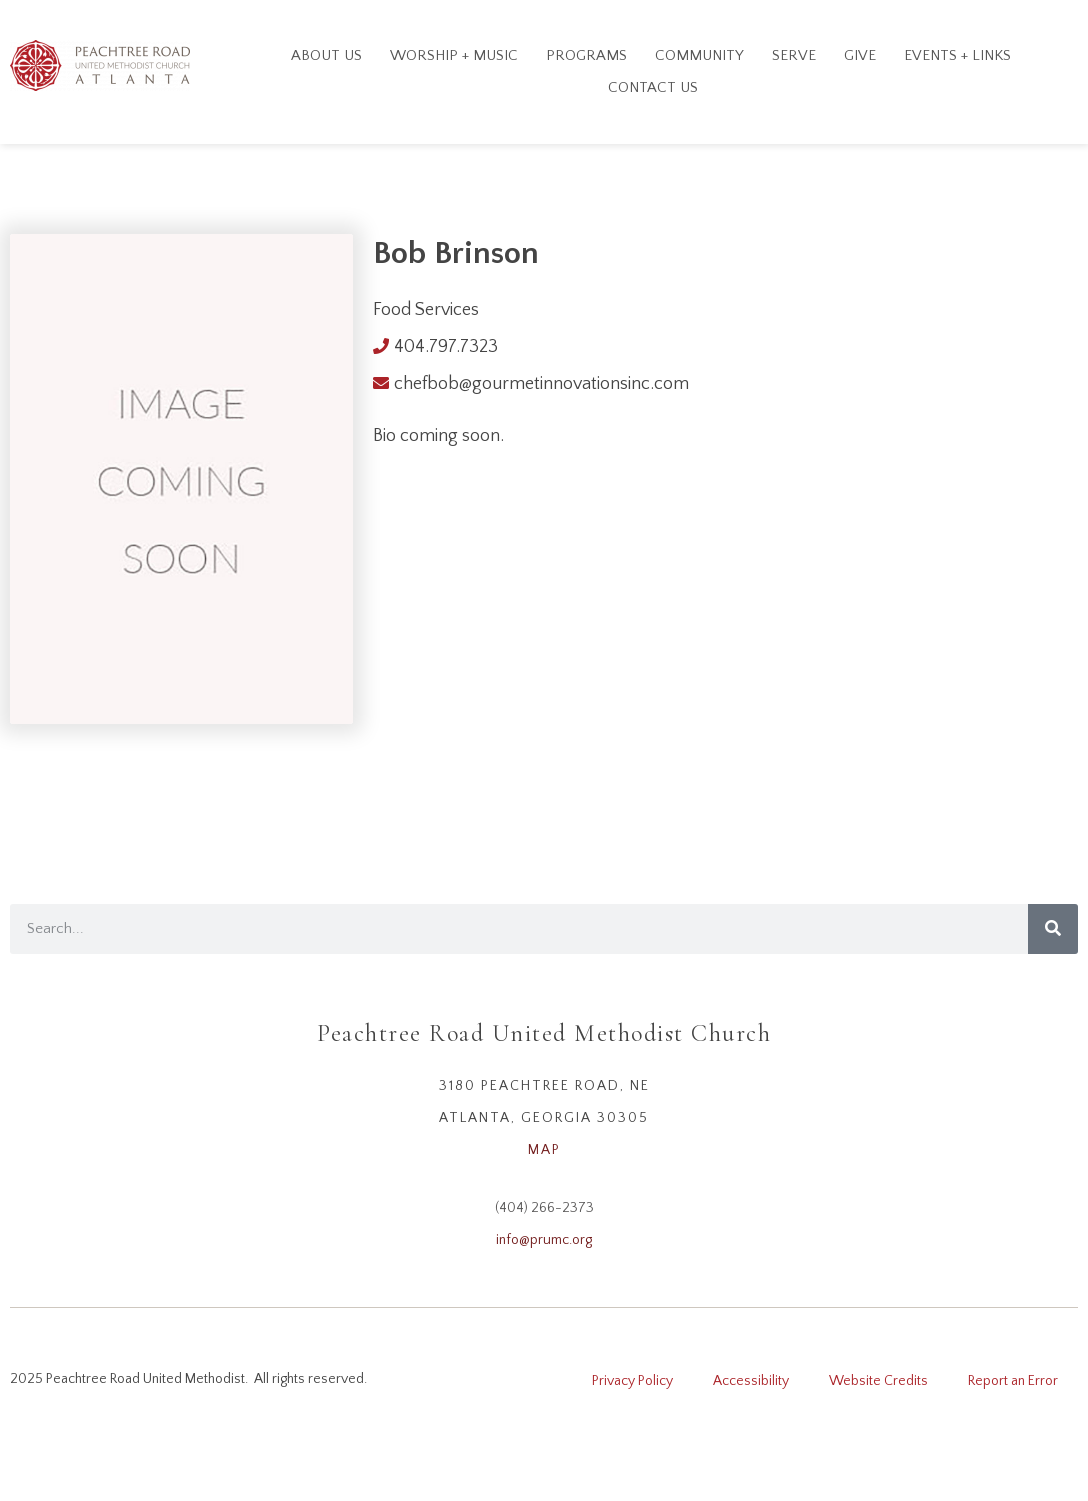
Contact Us (653, 87)
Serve (794, 55)
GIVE (860, 55)
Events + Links (957, 55)
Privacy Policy (632, 1381)
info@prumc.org (544, 1240)
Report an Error (1013, 1381)
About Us (326, 55)
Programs (586, 55)
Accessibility (751, 1381)
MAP (544, 1150)
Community (699, 55)
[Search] (1053, 929)
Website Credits (878, 1381)
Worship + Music (454, 55)
